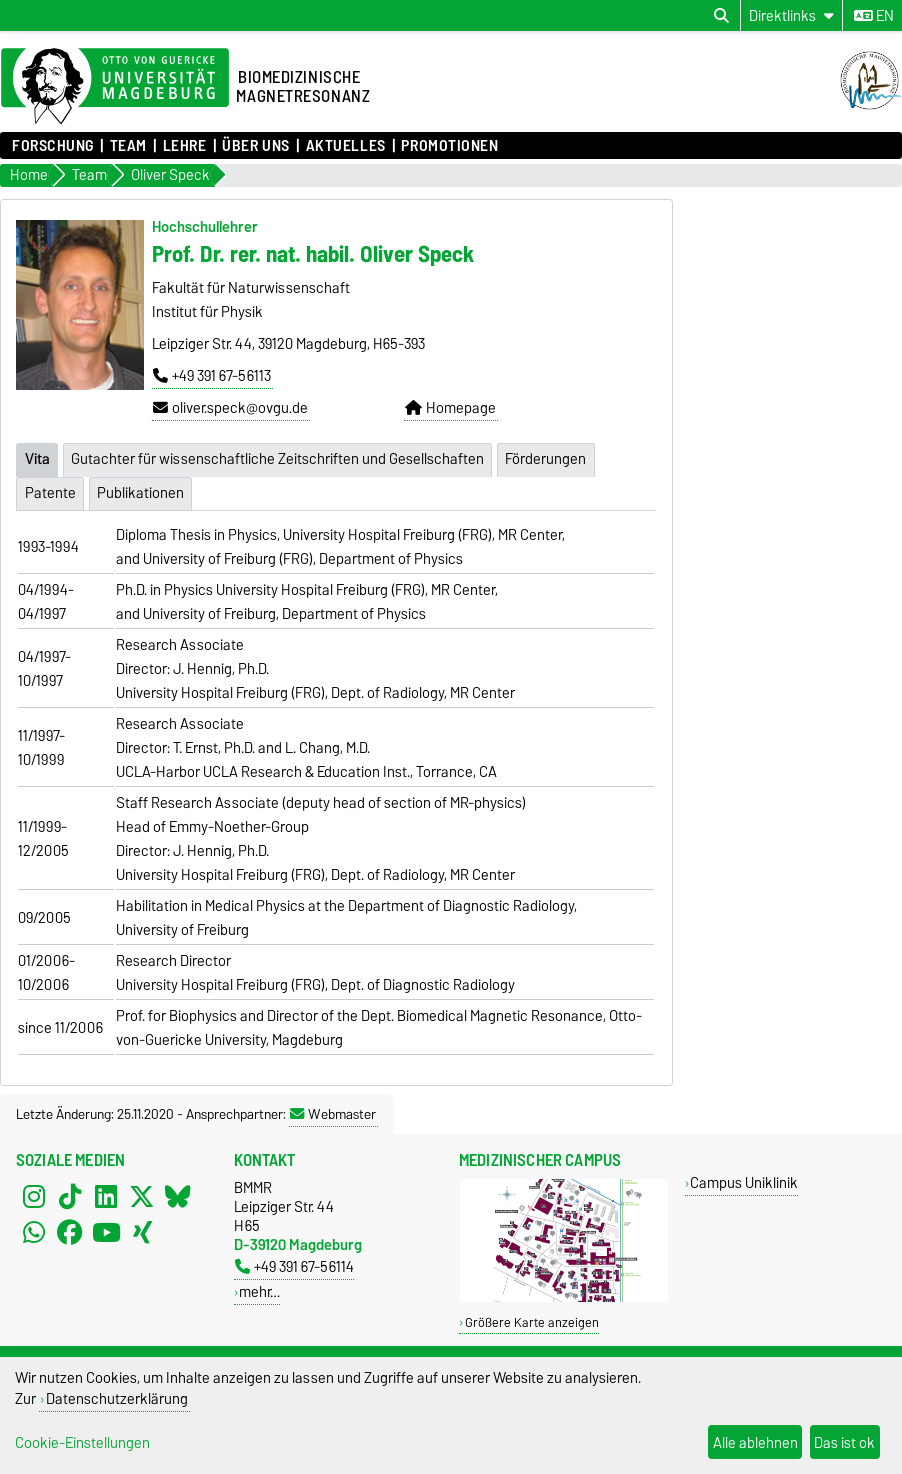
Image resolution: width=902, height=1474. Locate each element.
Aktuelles (346, 146)
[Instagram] (34, 1196)
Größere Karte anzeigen (532, 1322)
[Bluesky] (178, 1196)
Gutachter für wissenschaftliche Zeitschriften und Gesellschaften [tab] (277, 459)
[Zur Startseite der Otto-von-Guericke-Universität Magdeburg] (115, 87)
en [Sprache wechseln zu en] (874, 16)
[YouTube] (106, 1232)
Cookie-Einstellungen (82, 1442)
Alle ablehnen (755, 1442)
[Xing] (142, 1232)
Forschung (53, 146)
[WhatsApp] (34, 1232)
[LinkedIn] (106, 1196)
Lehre (185, 146)
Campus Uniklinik (744, 1182)
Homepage (450, 408)
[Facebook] (70, 1232)
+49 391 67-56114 (294, 1266)
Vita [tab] (37, 459)
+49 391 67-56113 (212, 376)
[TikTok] (70, 1196)
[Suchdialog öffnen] (721, 16)
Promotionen (449, 146)
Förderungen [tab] (545, 459)
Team (128, 146)
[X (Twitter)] (142, 1196)
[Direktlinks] (791, 15)
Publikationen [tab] (140, 493)
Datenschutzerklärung (117, 1398)
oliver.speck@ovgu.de (230, 408)
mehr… (259, 1291)
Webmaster (333, 1114)
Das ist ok (844, 1442)
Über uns (255, 146)
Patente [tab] (50, 493)
